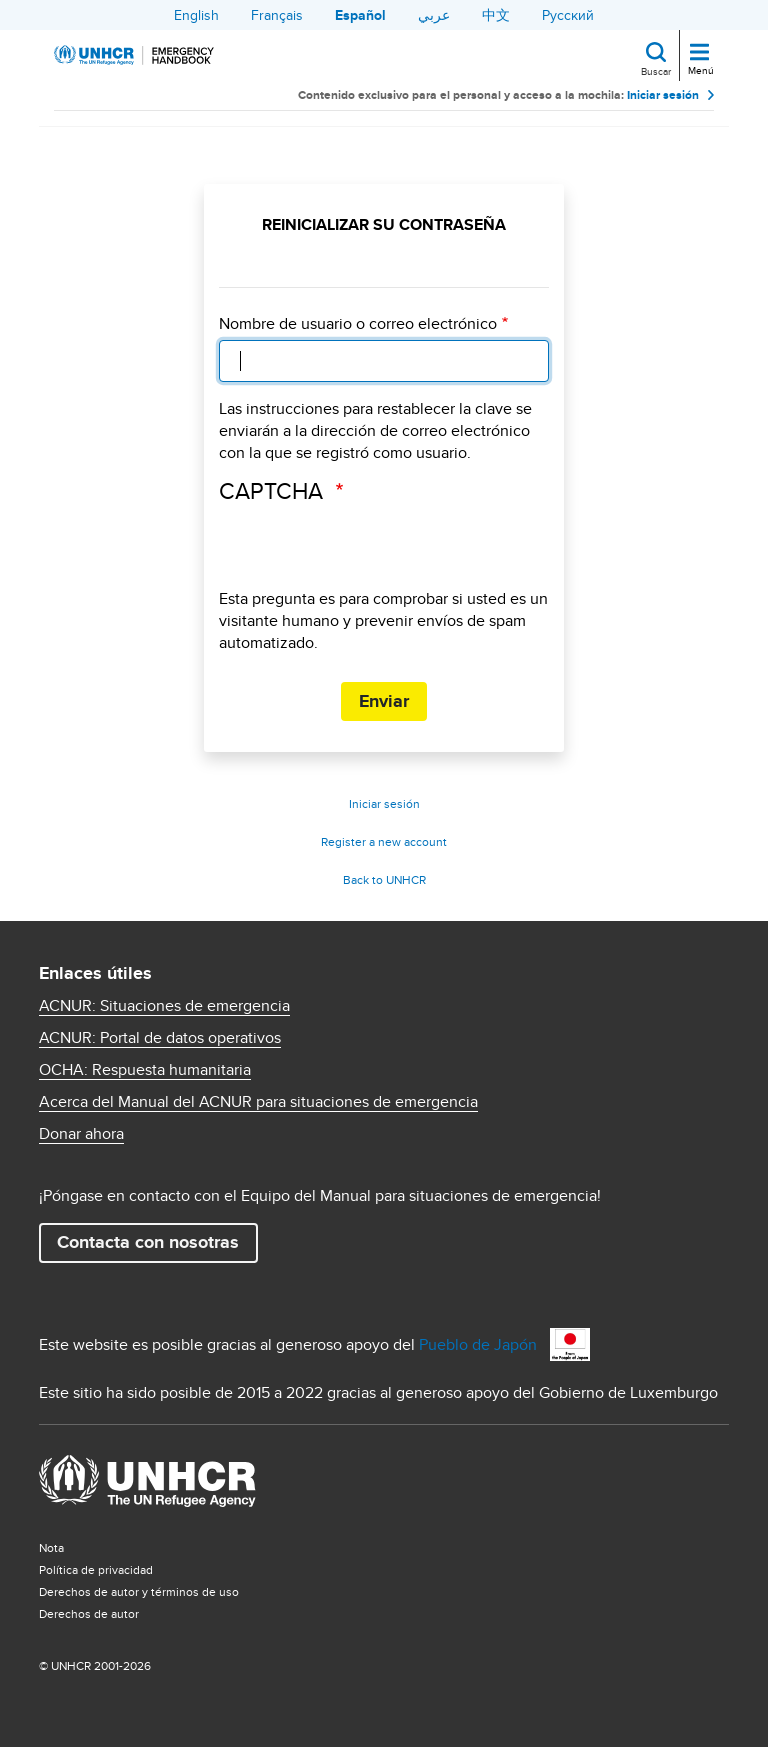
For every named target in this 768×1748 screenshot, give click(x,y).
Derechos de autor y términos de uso (139, 1591)
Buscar (656, 71)
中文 (496, 15)
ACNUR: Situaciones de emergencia (164, 1006)
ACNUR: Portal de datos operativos (160, 1038)
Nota (51, 1547)
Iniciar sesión (663, 95)
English (196, 15)
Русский (568, 15)
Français (277, 15)
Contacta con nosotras (148, 1242)
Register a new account (384, 841)
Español (360, 15)
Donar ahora (81, 1134)
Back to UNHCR (384, 879)
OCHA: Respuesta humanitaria (145, 1070)
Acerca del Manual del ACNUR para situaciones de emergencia (258, 1102)
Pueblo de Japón (478, 1344)
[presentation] (371, 549)
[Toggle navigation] (699, 53)
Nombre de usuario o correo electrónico (358, 324)
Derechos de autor (89, 1613)
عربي (434, 15)
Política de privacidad (96, 1569)
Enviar (384, 701)
